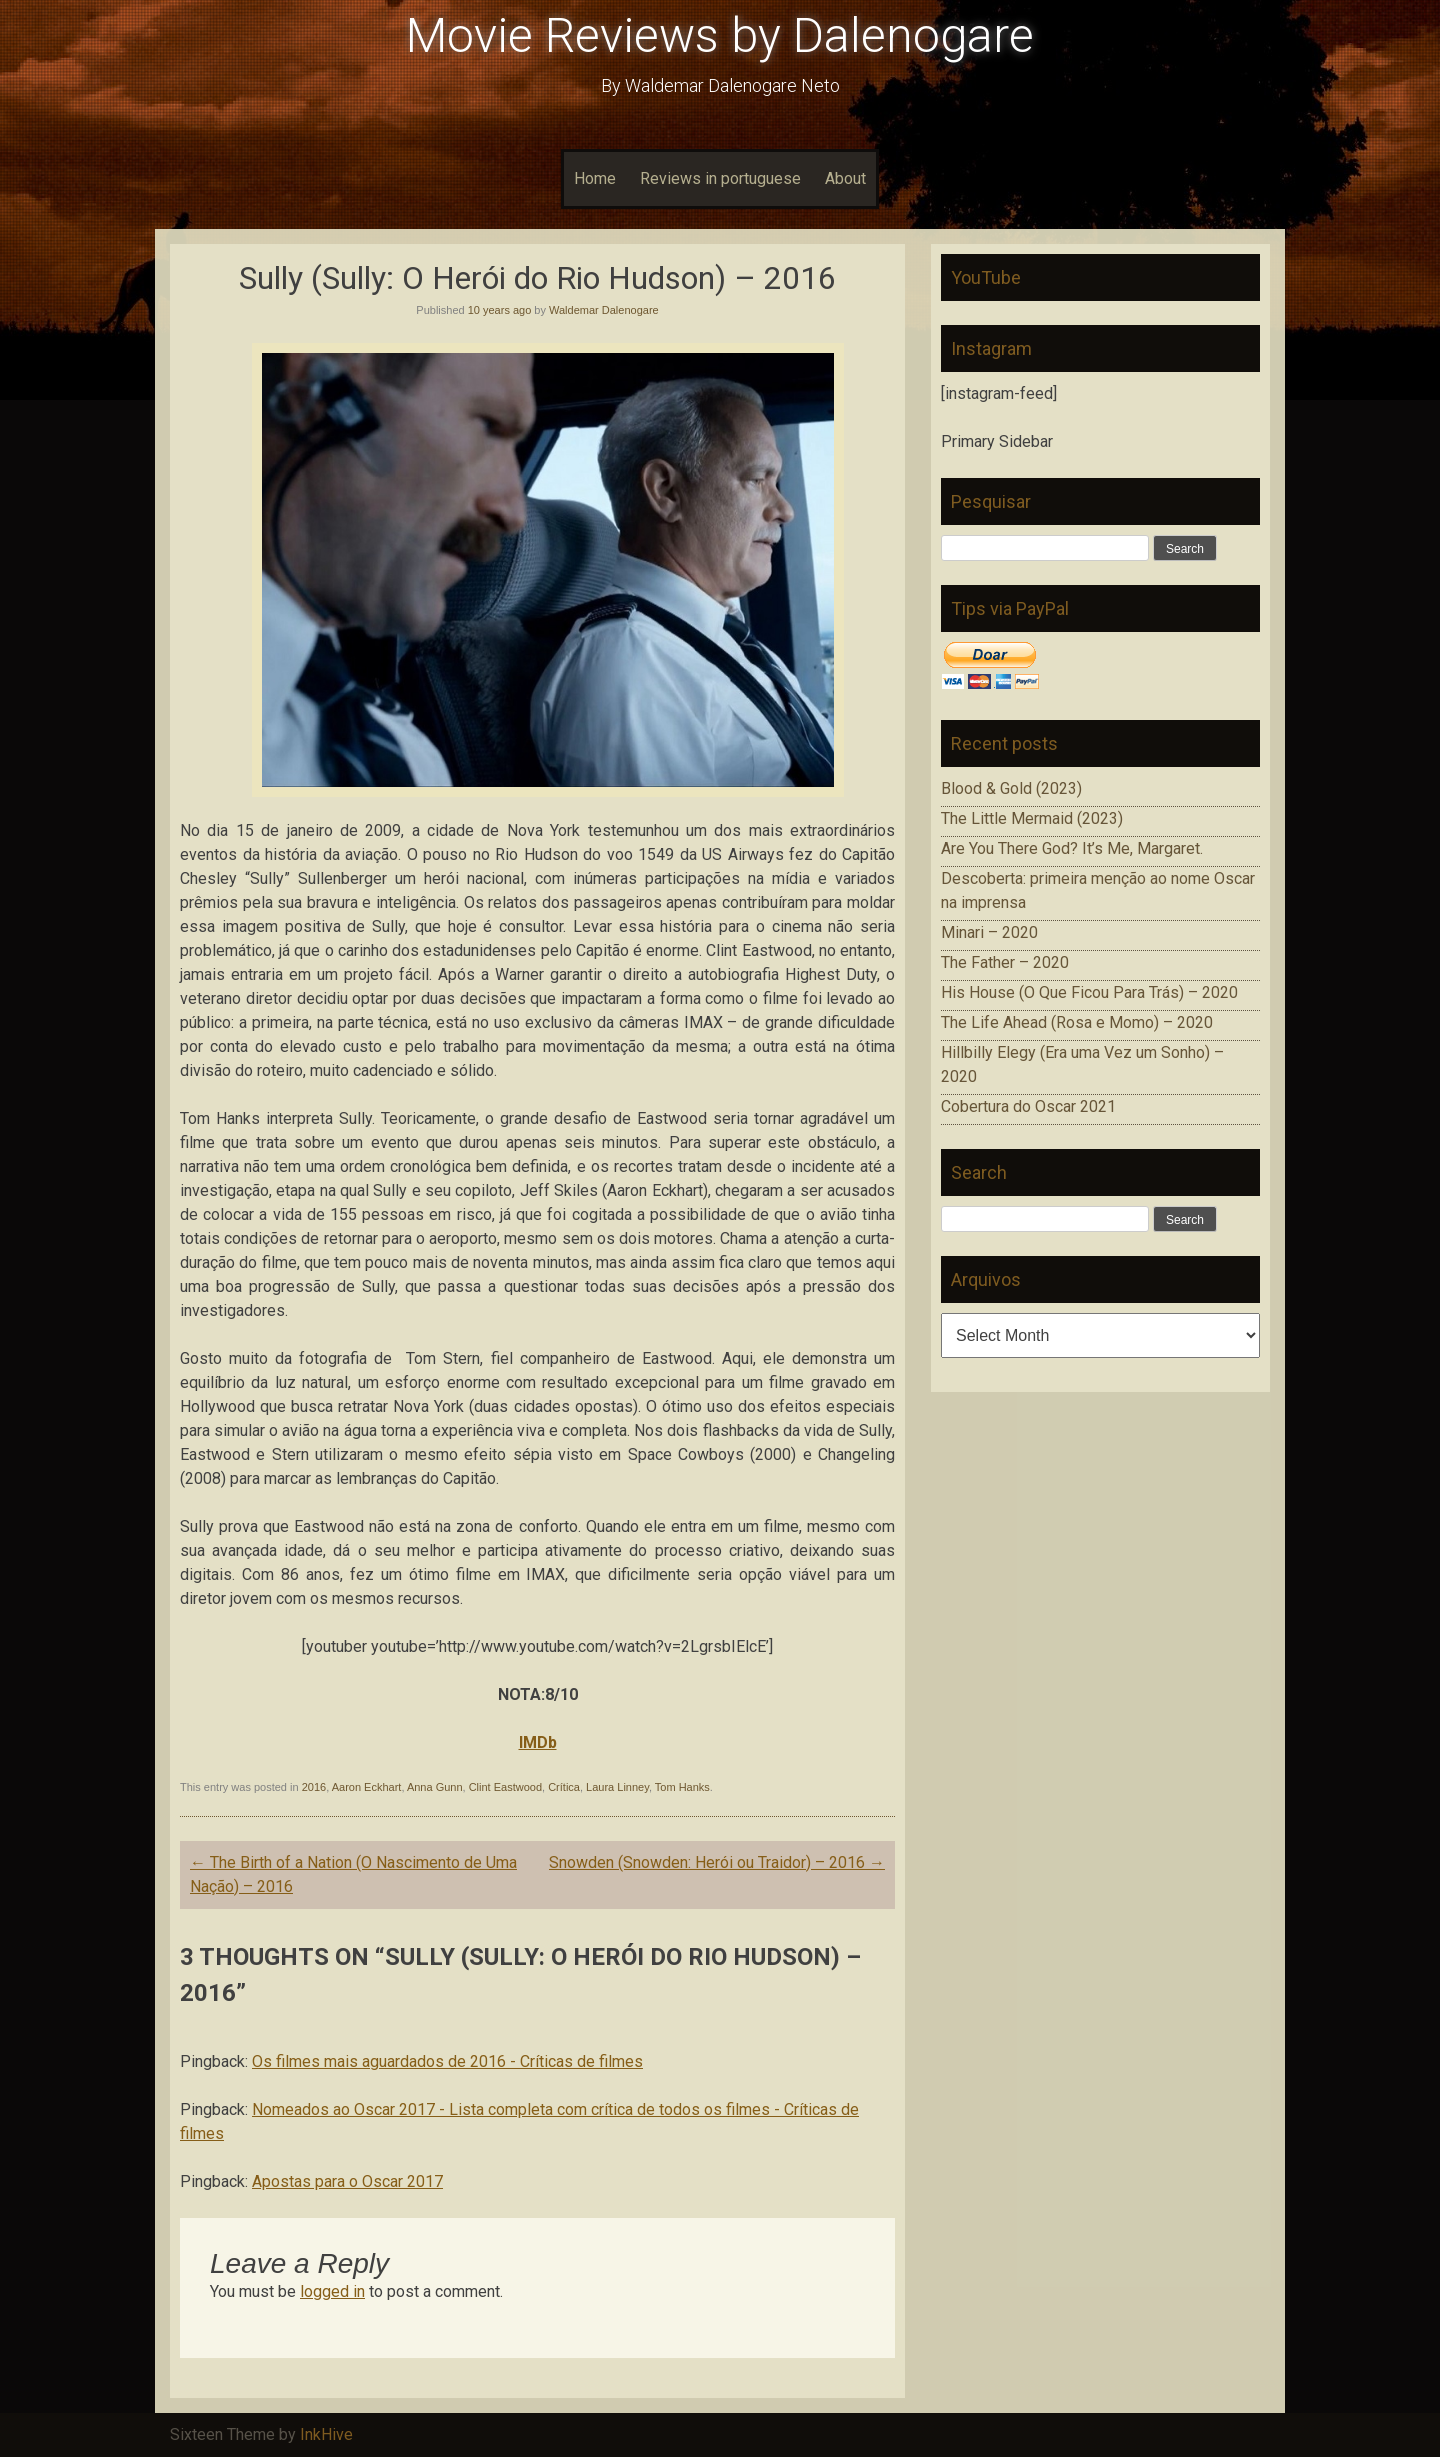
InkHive (326, 2434)
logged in (332, 2291)
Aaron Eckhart (367, 1787)
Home (595, 178)
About (845, 178)
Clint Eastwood (505, 1787)
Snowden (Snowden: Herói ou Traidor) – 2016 (717, 1862)
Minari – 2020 (989, 932)
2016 (314, 1787)
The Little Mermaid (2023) (1032, 818)
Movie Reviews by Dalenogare (720, 35)
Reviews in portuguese (720, 178)
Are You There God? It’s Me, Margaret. (1072, 848)
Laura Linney (617, 1787)
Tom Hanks (682, 1787)
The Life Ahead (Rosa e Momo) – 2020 (1077, 1022)
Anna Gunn (435, 1787)
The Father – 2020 (1005, 962)
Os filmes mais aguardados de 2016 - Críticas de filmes (447, 2061)
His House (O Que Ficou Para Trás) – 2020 (1089, 992)
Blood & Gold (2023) (1011, 788)
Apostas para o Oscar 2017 (347, 2181)
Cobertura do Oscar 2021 (1028, 1106)
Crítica (564, 1787)
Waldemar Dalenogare (604, 310)
